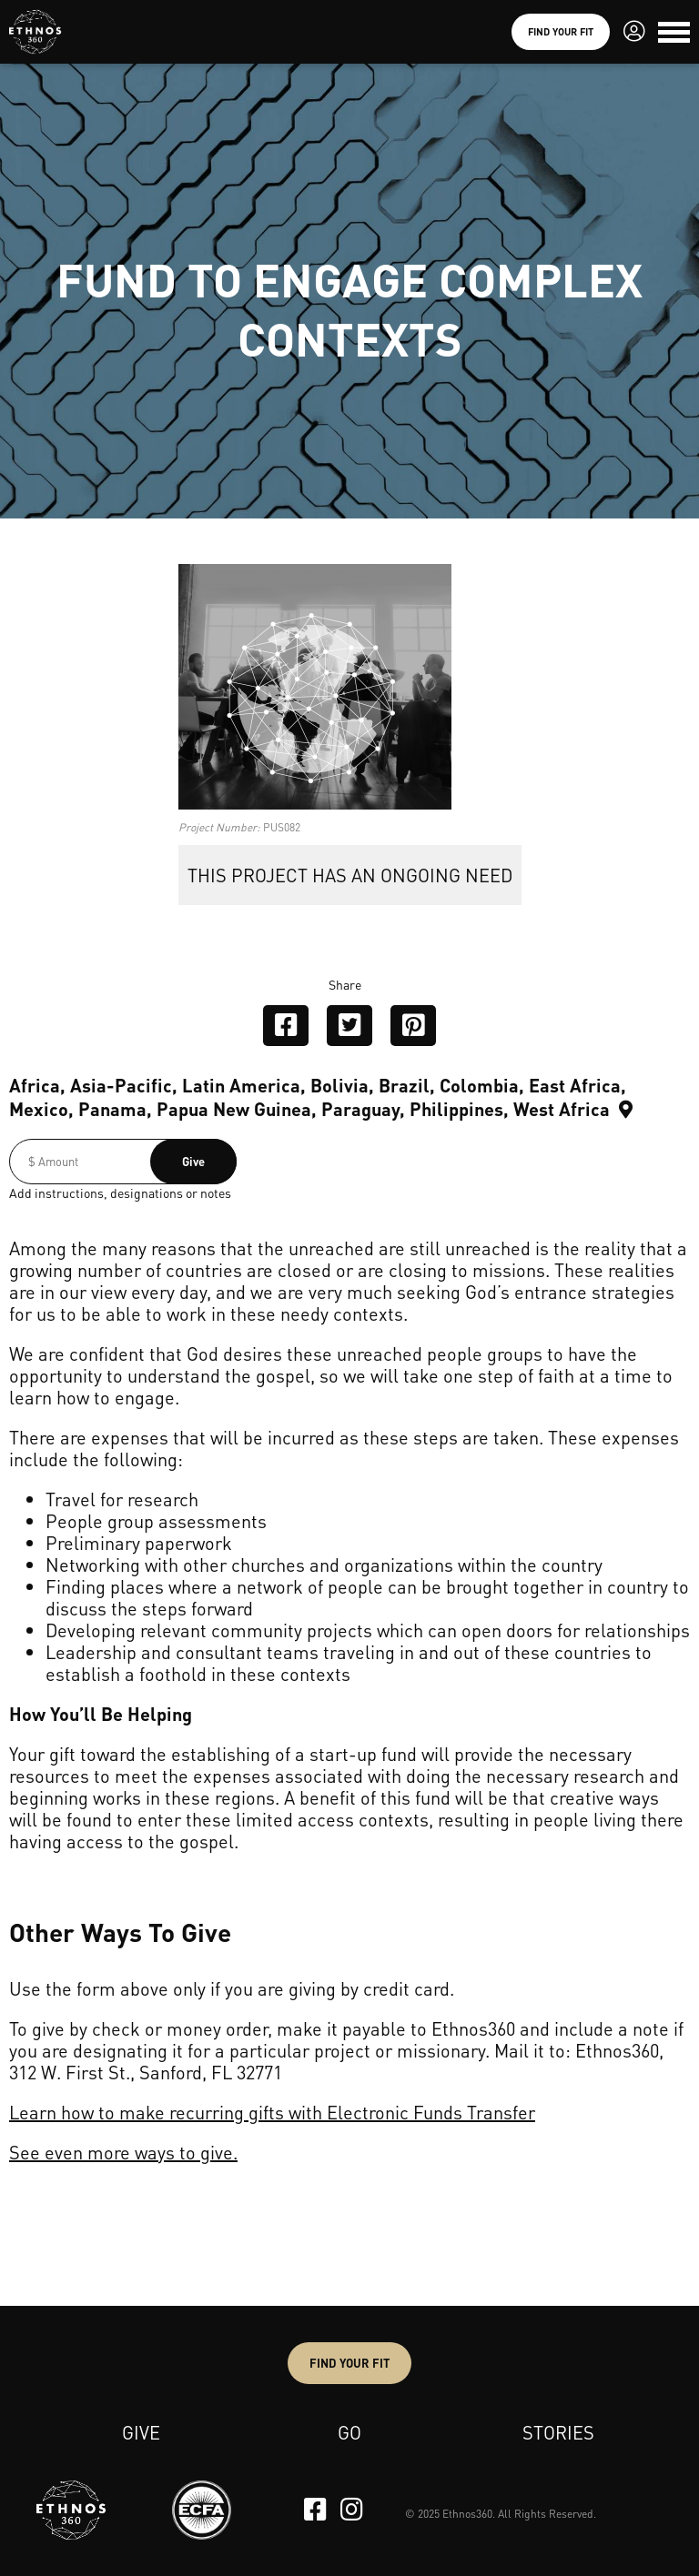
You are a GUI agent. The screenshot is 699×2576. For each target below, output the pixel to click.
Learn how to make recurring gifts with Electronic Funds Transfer (272, 2112)
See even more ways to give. (123, 2152)
